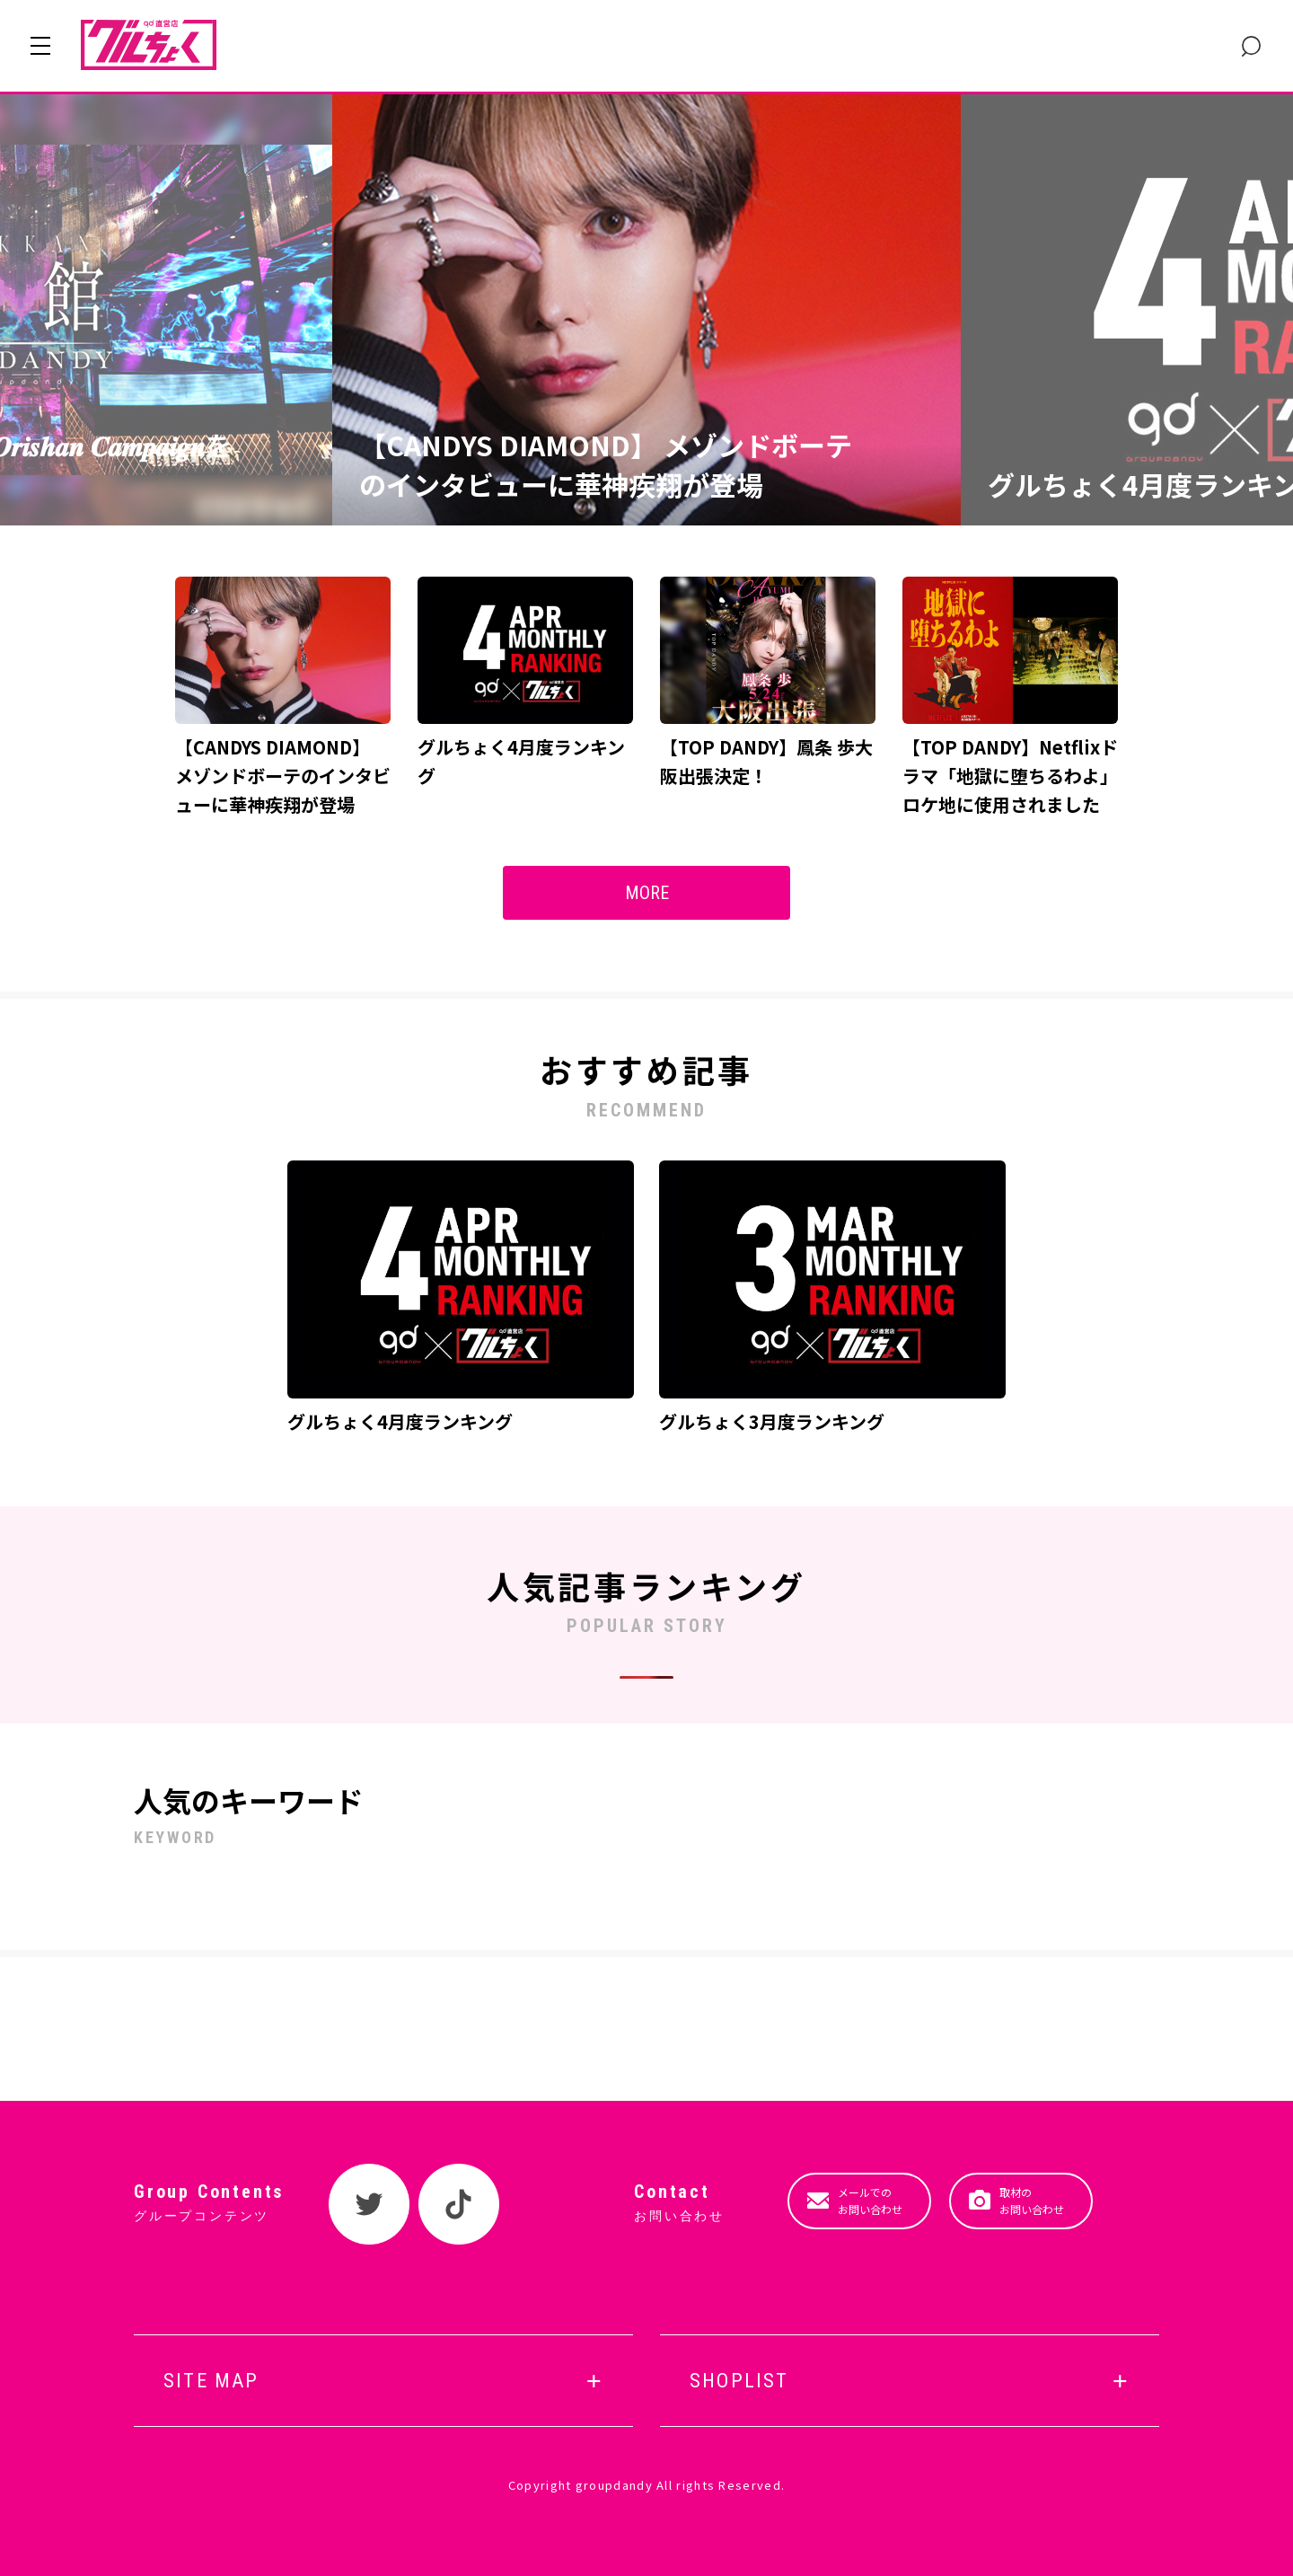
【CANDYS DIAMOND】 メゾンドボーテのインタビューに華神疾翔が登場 (605, 465)
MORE (647, 893)
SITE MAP (211, 2380)
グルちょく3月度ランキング (771, 1421)
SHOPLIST (739, 2380)
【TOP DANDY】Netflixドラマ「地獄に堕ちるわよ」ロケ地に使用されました (1010, 775)
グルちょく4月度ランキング (400, 1421)
